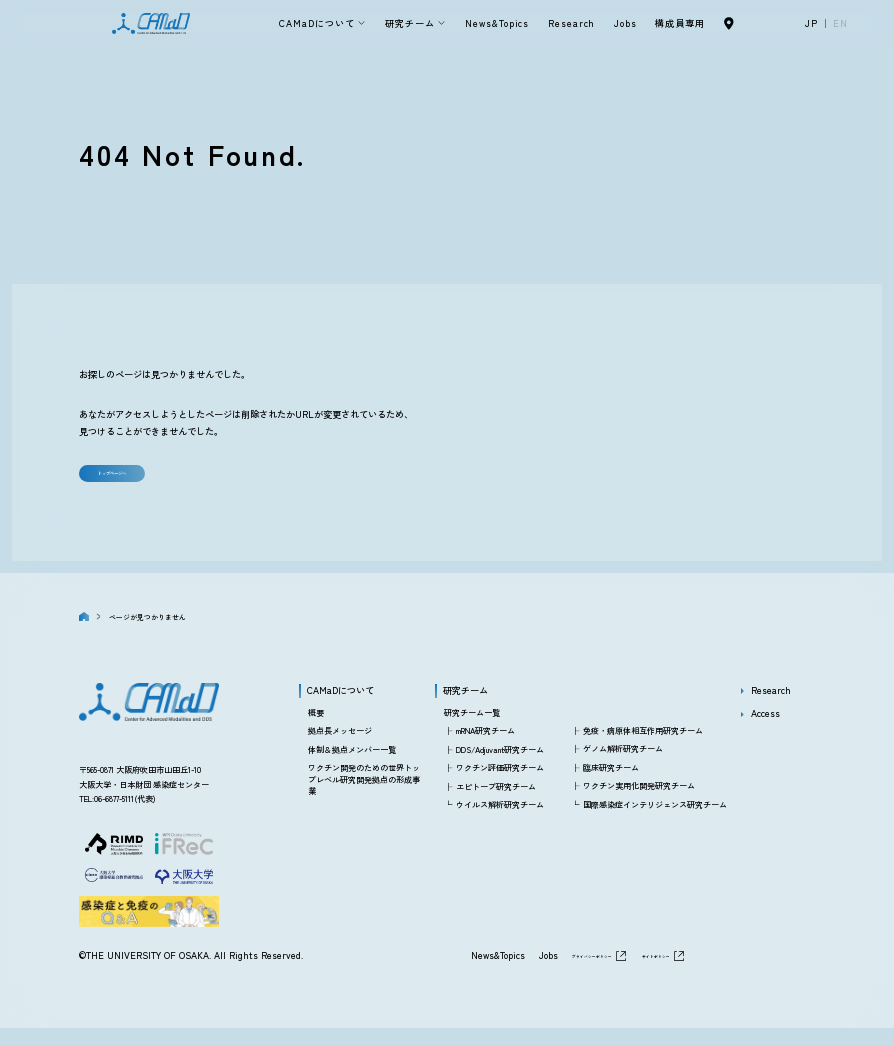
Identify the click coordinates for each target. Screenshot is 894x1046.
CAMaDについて (316, 23)
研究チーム (410, 23)
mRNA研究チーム (485, 748)
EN (840, 23)
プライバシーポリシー (532, 973)
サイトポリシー (638, 973)
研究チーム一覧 (472, 729)
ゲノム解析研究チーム (623, 766)
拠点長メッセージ (340, 748)
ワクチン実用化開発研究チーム (639, 802)
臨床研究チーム (611, 784)
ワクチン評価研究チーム (500, 784)
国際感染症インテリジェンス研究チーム (655, 821)
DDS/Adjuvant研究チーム (500, 766)
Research (571, 23)
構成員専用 (680, 23)
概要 (316, 729)
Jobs (625, 23)
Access (765, 730)
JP (811, 23)
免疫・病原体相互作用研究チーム (643, 747)
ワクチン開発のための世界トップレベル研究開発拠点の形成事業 (364, 796)
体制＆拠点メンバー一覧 (352, 766)
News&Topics (497, 23)
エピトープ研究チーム (496, 803)
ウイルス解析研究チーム (500, 821)
